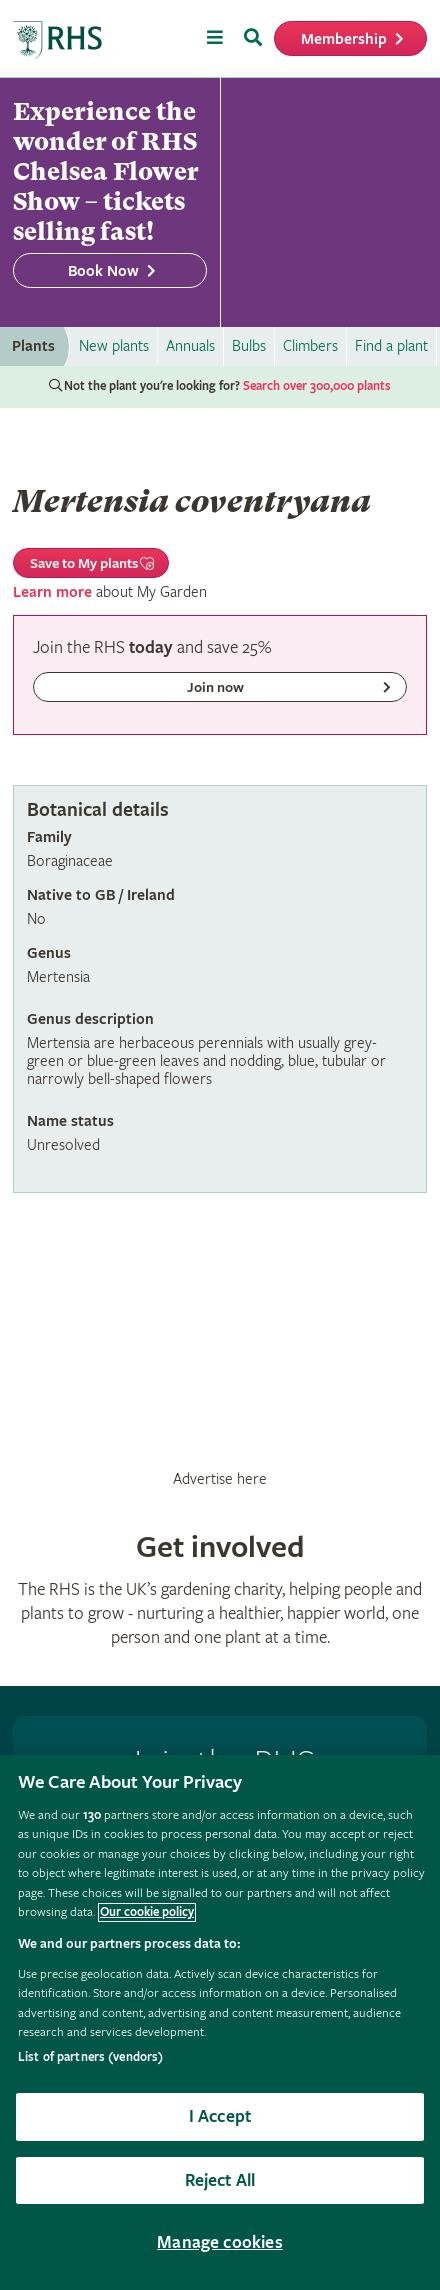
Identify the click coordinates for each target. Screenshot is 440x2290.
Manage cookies (220, 2242)
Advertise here (220, 1479)
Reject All (220, 2180)
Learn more (52, 592)
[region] (220, 2022)
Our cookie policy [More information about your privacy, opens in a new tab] (147, 1912)
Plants (33, 346)
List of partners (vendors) (90, 2057)
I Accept (220, 2116)
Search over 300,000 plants (317, 386)
